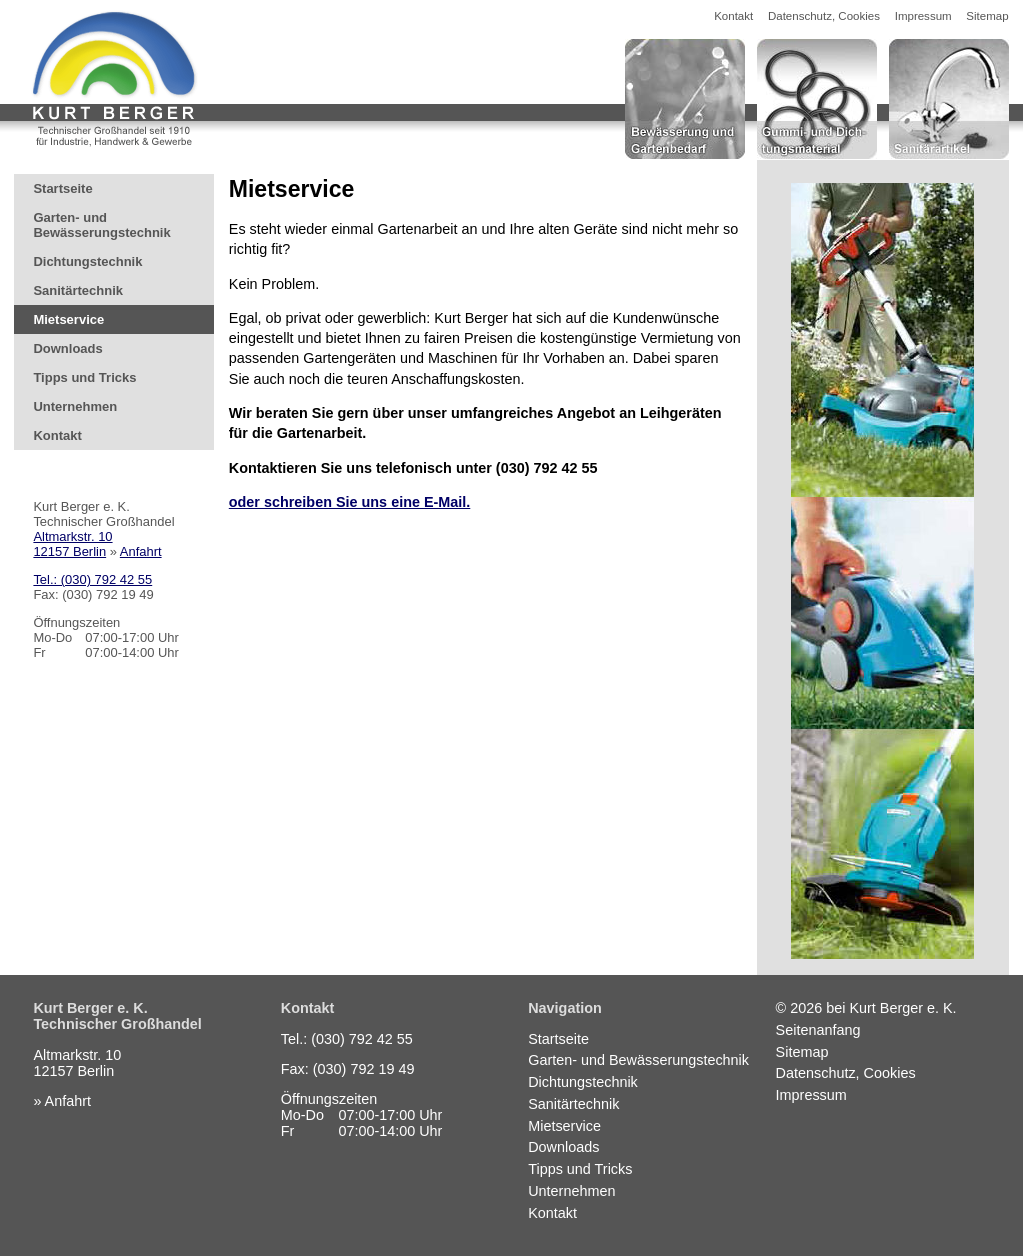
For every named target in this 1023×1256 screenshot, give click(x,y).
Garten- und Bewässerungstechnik (101, 225)
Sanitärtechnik (78, 290)
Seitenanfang (818, 1030)
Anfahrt (141, 551)
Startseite (62, 188)
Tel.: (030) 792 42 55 (92, 579)
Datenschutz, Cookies (824, 16)
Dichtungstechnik (87, 261)
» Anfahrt (62, 1101)
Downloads (67, 348)
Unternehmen (75, 406)
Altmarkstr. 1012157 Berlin (72, 544)
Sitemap (987, 16)
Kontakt (733, 16)
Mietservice (68, 319)
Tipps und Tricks (84, 377)
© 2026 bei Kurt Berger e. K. (866, 1008)
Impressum (923, 16)
